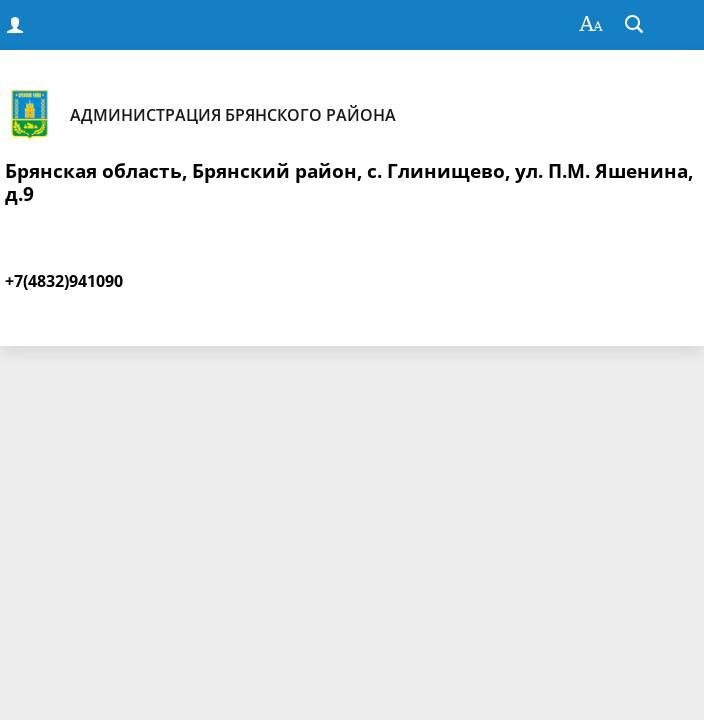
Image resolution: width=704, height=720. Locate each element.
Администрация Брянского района (200, 115)
